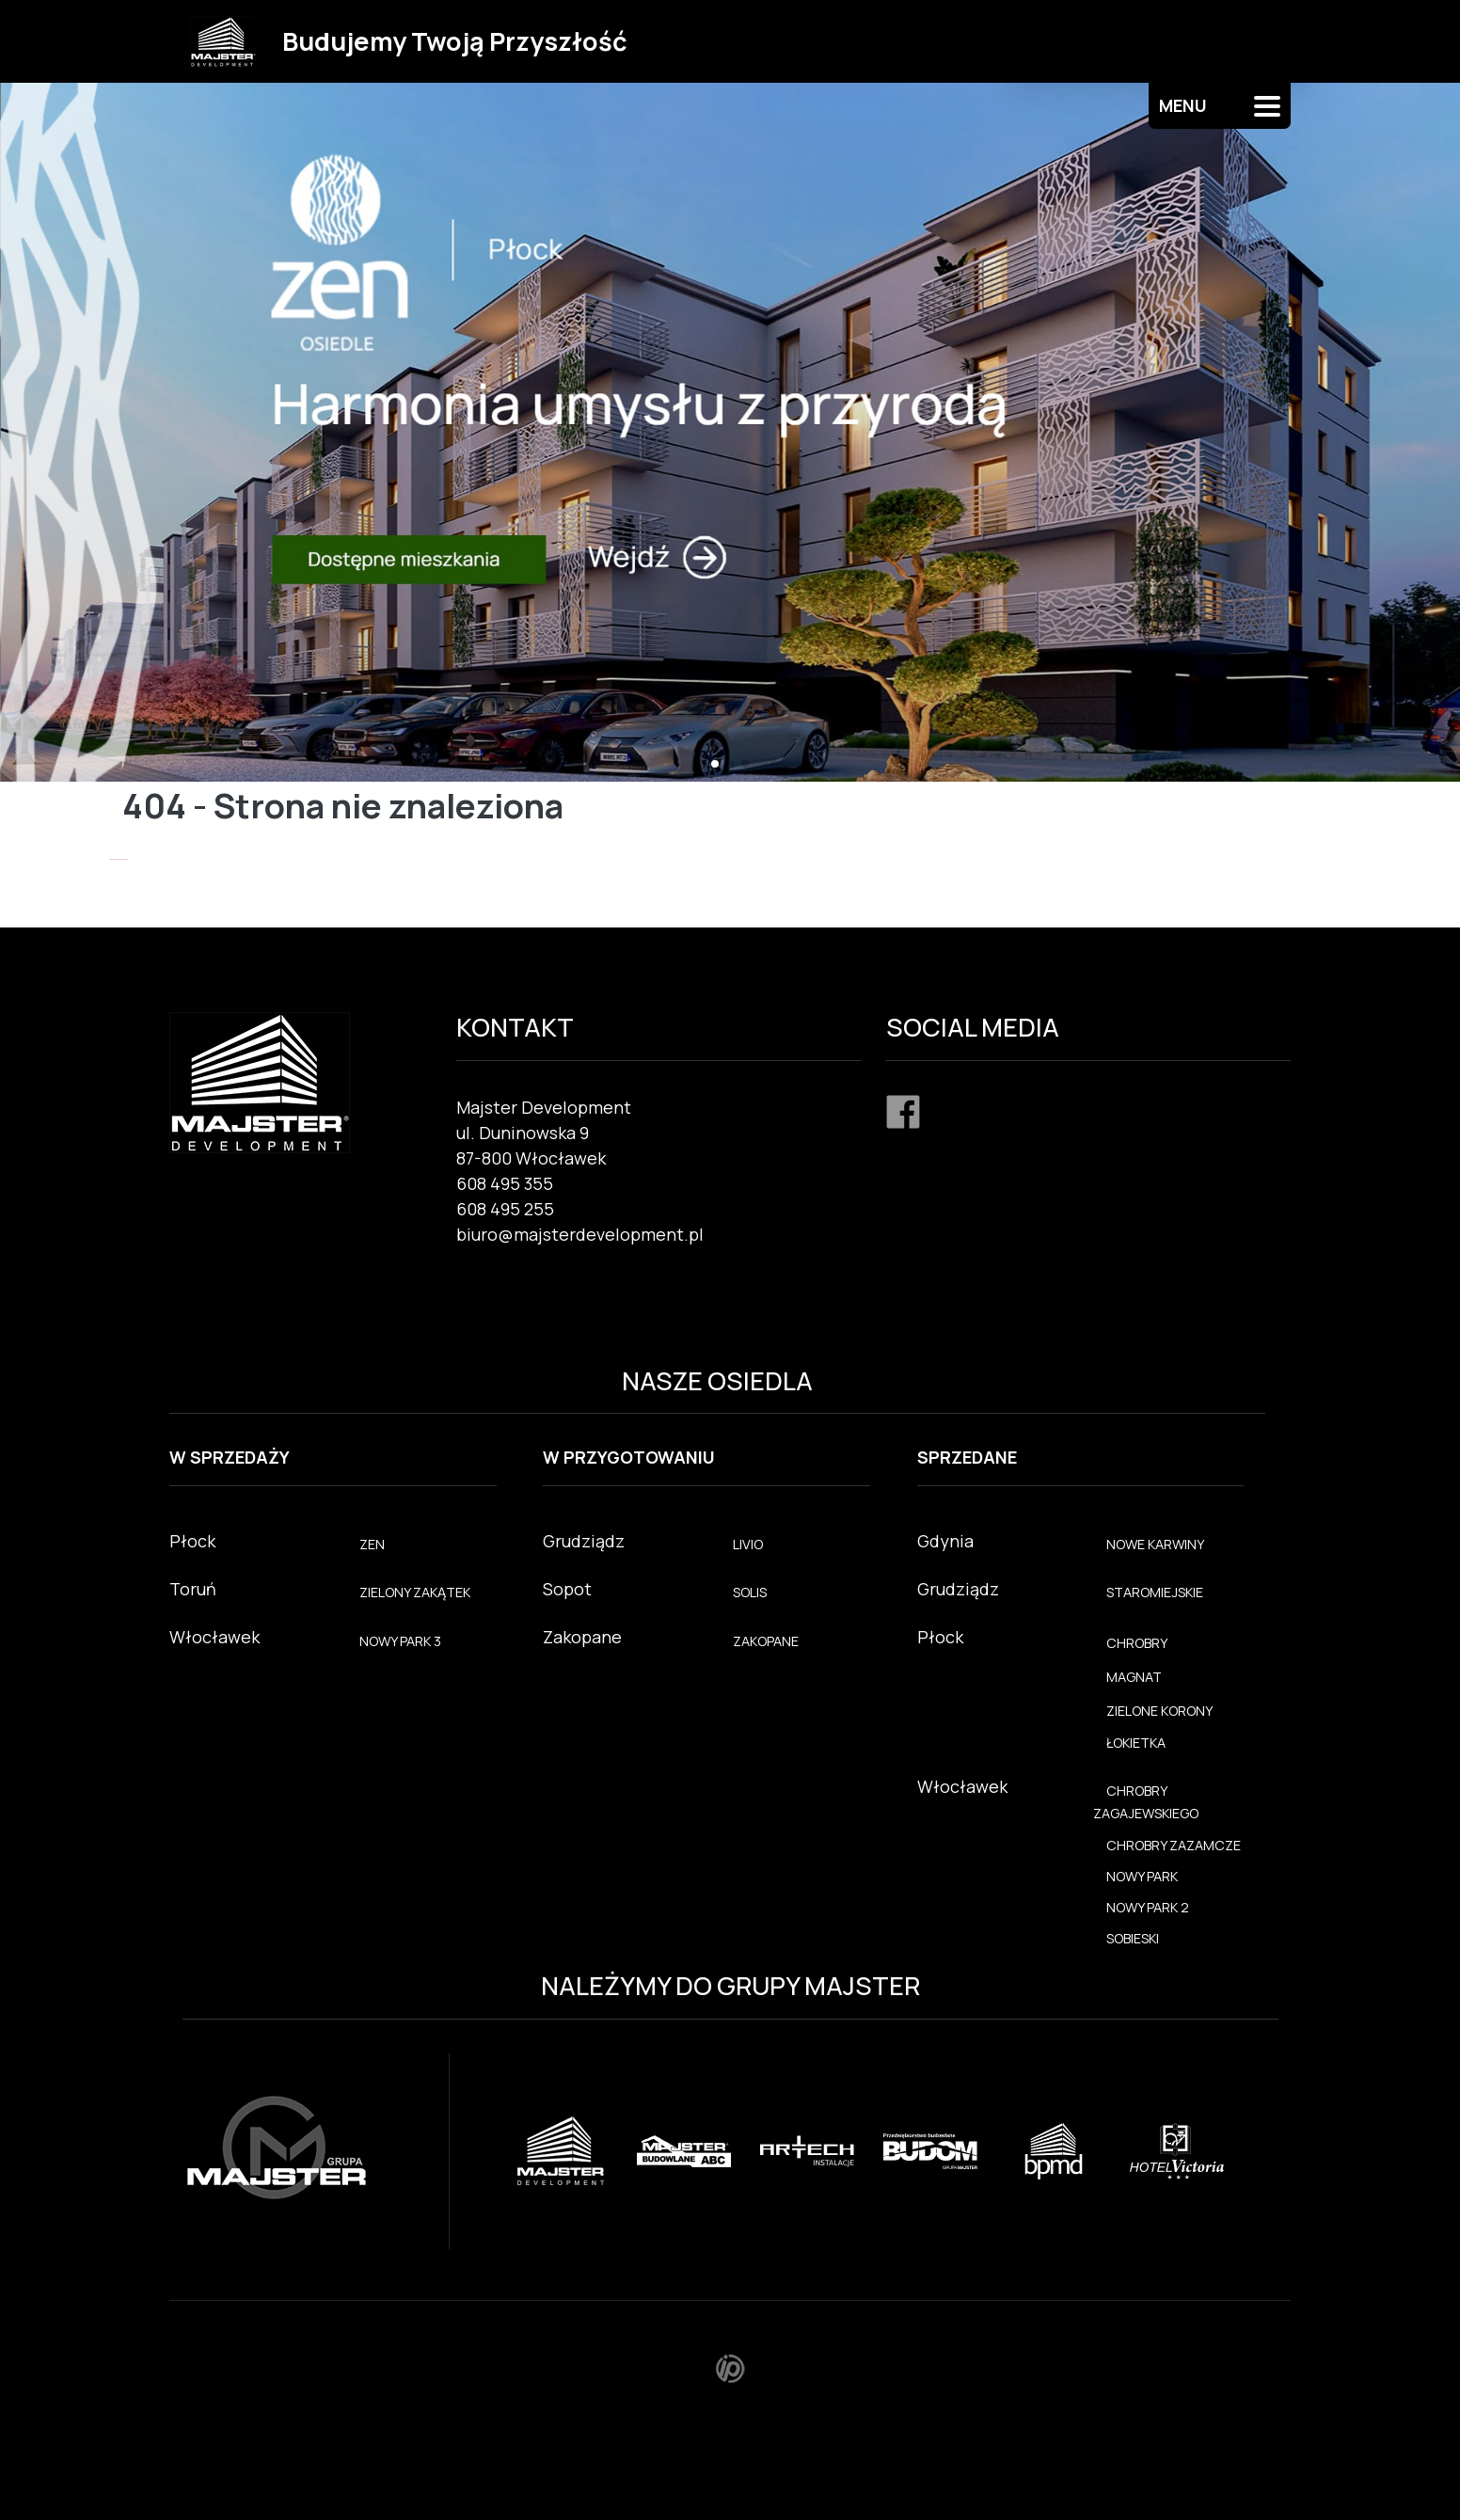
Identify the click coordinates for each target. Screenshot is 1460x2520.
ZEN (372, 1544)
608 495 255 (505, 1208)
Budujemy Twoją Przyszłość (454, 41)
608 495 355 (504, 1183)
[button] (715, 764)
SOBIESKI (1132, 1938)
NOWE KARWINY (1155, 1544)
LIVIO (748, 1544)
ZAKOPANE (766, 1641)
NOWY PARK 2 (1147, 1907)
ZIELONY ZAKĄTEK (414, 1592)
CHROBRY (1136, 1643)
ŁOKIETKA (1136, 1742)
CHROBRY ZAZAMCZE (1173, 1845)
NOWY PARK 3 (400, 1641)
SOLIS (750, 1592)
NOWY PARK (1142, 1876)
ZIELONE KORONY (1159, 1711)
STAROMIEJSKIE (1154, 1592)
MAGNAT (1134, 1677)
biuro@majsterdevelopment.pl (580, 1234)
